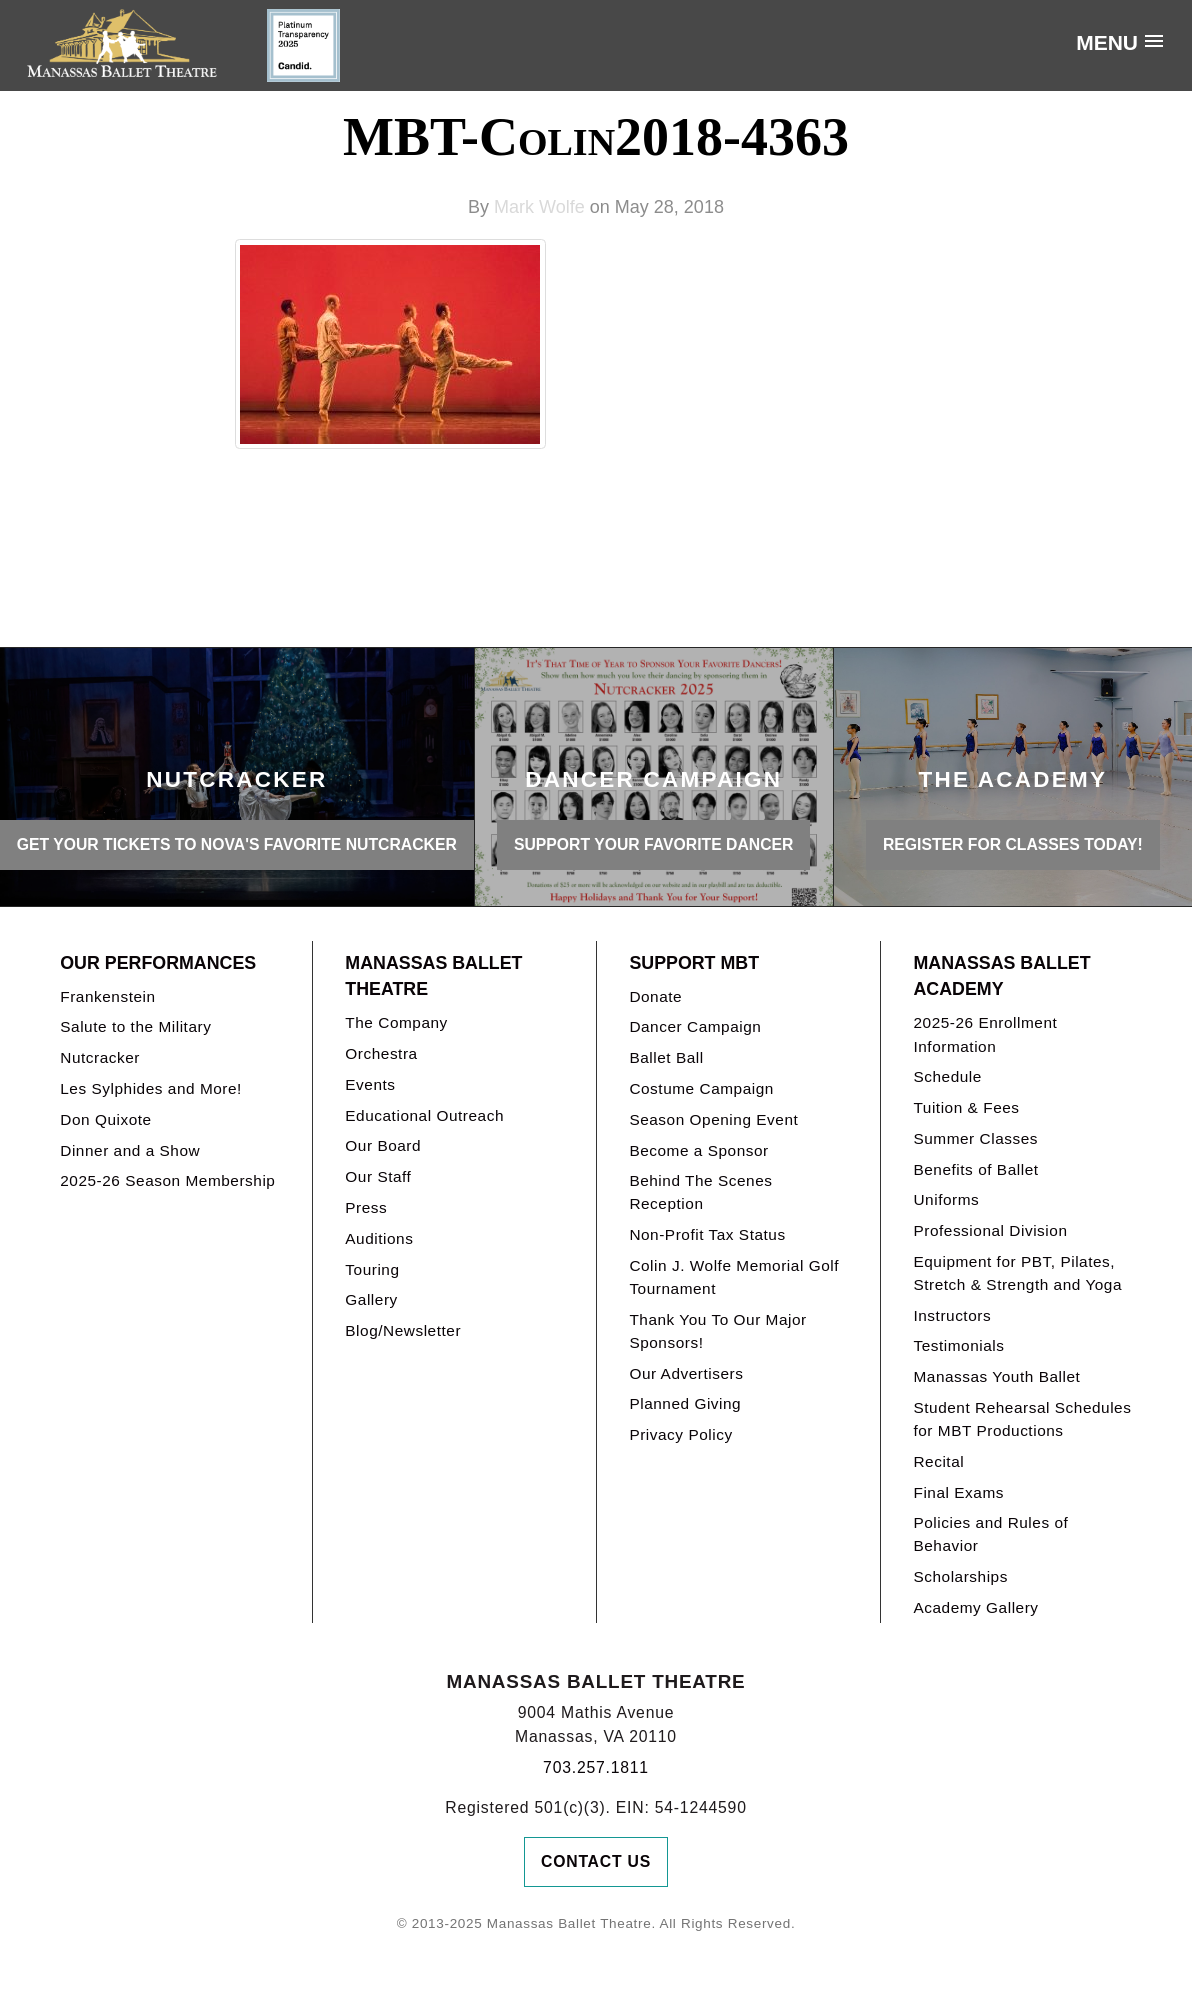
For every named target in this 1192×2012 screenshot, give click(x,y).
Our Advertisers (686, 1373)
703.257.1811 (596, 1767)
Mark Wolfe (539, 207)
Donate (655, 996)
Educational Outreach (424, 1115)
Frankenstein (107, 996)
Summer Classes (975, 1138)
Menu (1107, 42)
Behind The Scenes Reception (700, 1192)
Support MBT (694, 963)
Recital (938, 1461)
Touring (372, 1269)
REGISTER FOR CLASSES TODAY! (1013, 844)
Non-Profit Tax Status (707, 1234)
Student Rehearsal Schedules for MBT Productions (1022, 1419)
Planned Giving (685, 1403)
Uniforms (946, 1199)
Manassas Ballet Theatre (433, 976)
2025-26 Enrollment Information (985, 1034)
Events (370, 1084)
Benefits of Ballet (975, 1169)
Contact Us (596, 1861)
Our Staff (378, 1176)
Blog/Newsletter (403, 1330)
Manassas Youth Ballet (996, 1376)
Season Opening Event (713, 1119)
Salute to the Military (135, 1026)
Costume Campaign (701, 1088)
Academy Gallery (975, 1607)
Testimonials (958, 1345)
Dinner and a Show (130, 1150)
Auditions (379, 1238)
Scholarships (960, 1576)
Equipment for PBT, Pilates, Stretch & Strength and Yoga (1017, 1273)
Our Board (383, 1145)
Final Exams (958, 1492)
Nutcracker (100, 1057)
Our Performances (158, 963)
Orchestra (381, 1053)
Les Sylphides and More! (151, 1088)
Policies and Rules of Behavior (990, 1534)
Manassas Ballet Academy (1001, 976)
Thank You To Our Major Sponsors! (717, 1331)
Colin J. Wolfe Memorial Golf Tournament (734, 1277)
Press (366, 1207)
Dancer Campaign (695, 1026)
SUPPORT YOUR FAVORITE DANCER (653, 844)
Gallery (371, 1299)
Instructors (952, 1315)
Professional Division (990, 1230)
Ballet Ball (666, 1057)
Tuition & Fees (966, 1107)
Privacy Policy (680, 1434)
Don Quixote (105, 1119)
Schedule (947, 1076)
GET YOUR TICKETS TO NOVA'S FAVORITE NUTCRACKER (237, 844)
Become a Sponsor (698, 1150)
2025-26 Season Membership (167, 1180)
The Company (396, 1022)
